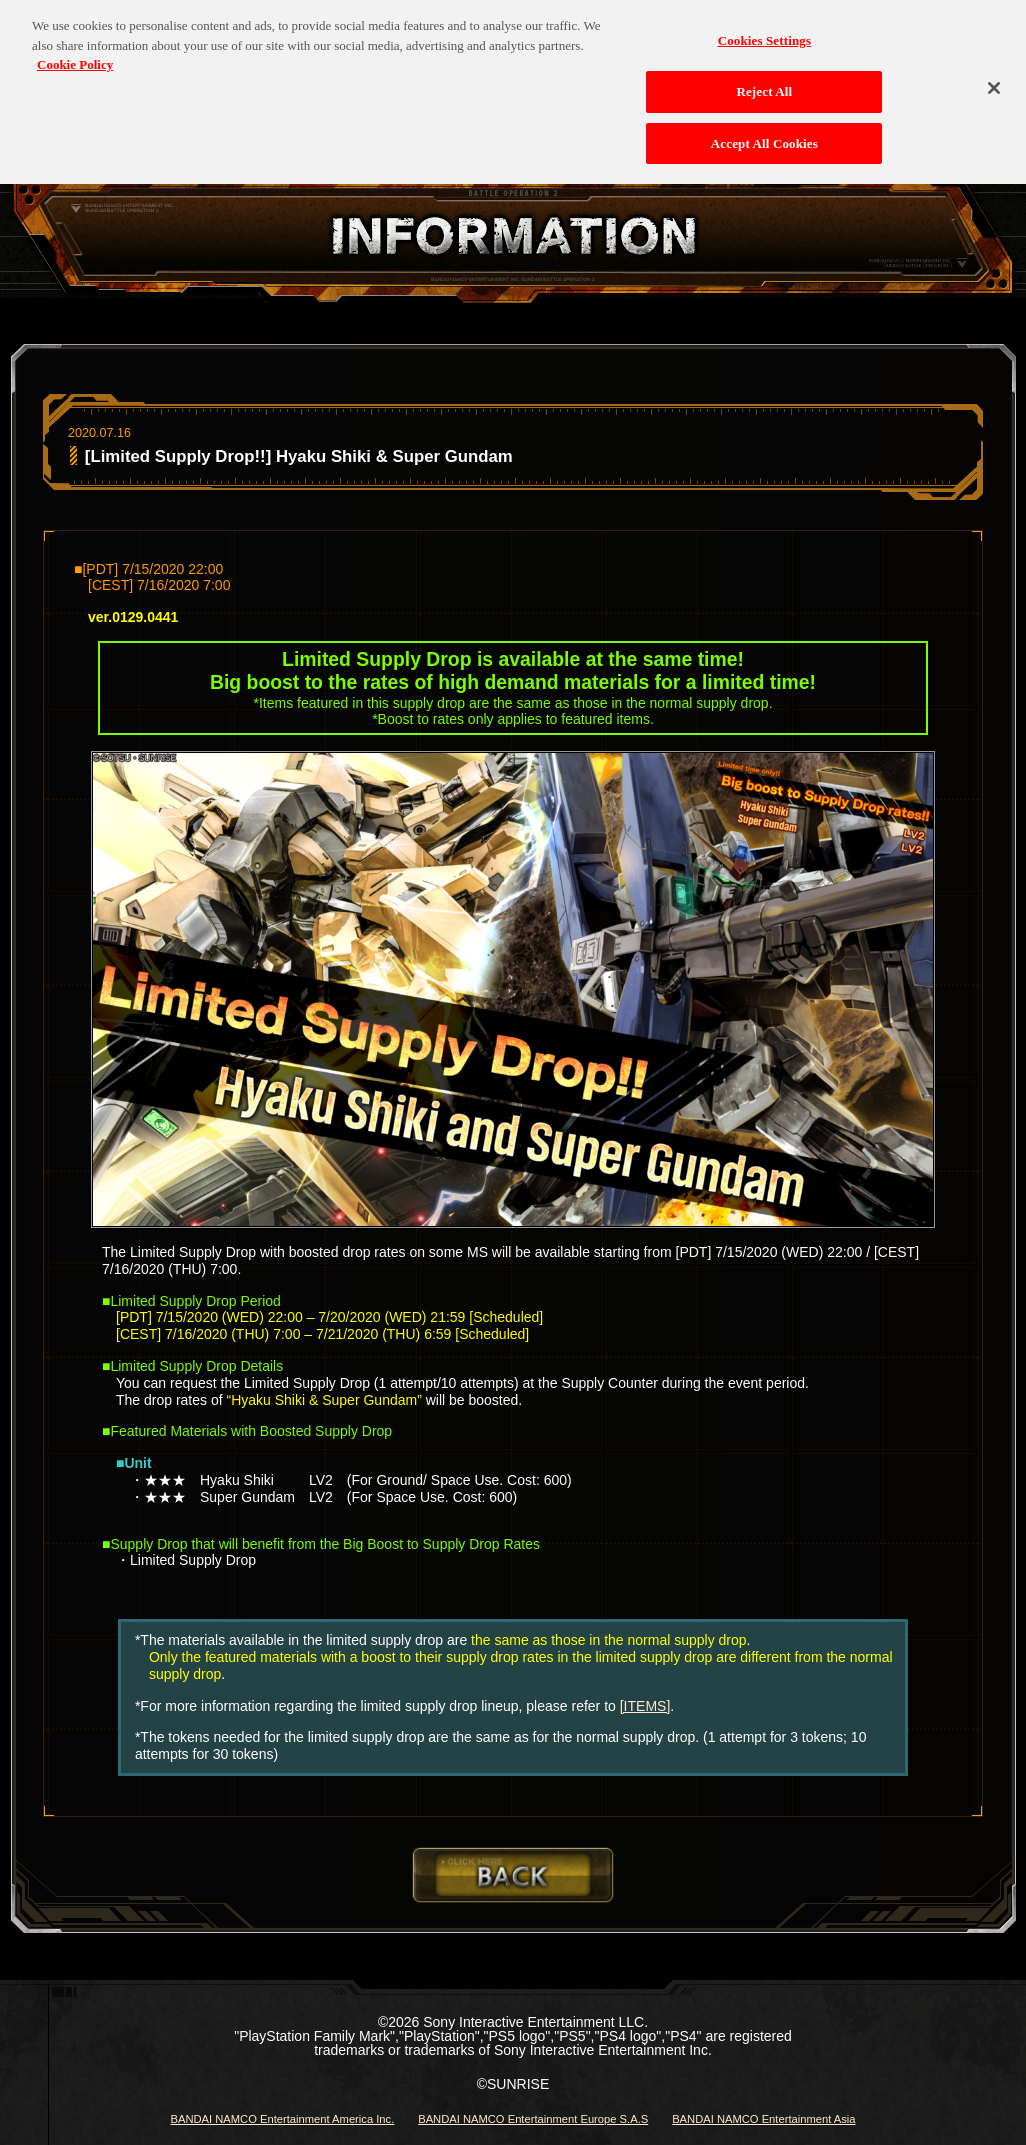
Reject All (764, 82)
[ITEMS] (645, 1706)
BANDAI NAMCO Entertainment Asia (763, 2119)
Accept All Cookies (764, 133)
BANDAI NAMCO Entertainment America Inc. (282, 2119)
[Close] (994, 79)
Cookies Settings (764, 31)
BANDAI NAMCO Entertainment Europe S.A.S (533, 2119)
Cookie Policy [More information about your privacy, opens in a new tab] (75, 55)
